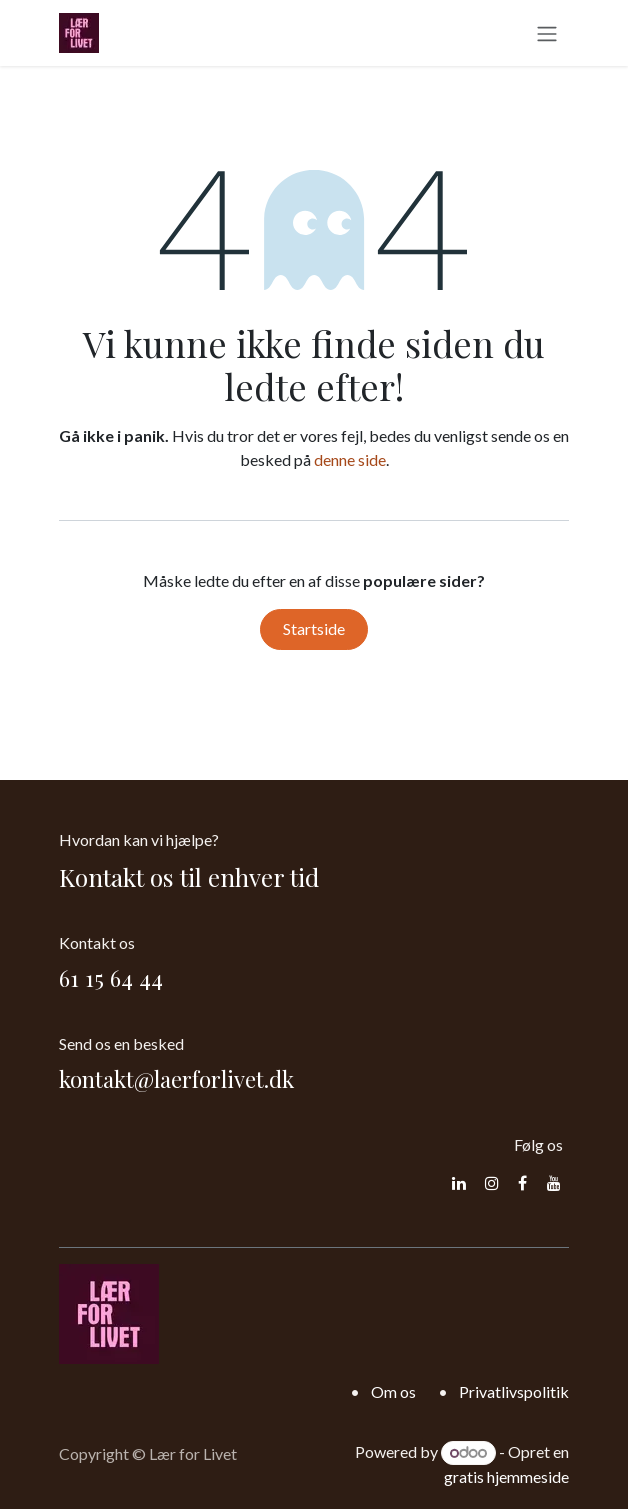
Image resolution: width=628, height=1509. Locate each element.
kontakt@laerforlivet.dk (176, 1079)
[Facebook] (522, 1183)
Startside (314, 628)
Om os (393, 1391)
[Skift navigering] (547, 33)
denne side (350, 459)
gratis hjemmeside (506, 1476)
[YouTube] (554, 1183)
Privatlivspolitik (514, 1391)
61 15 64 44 (111, 978)
